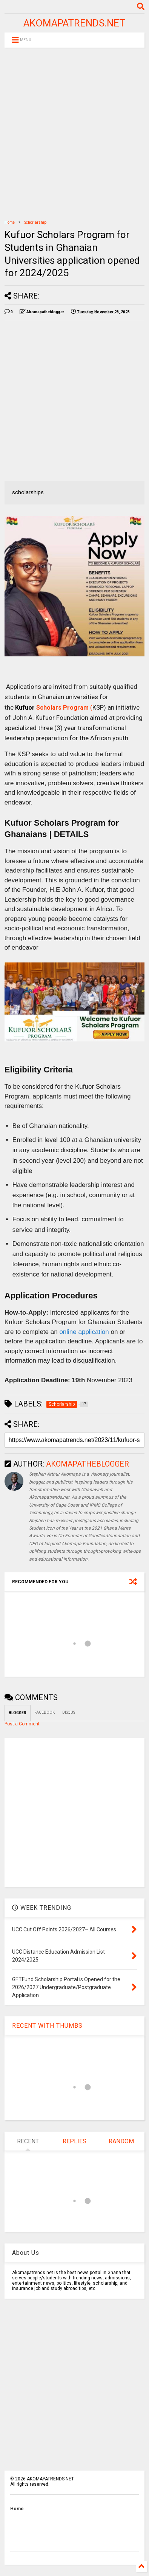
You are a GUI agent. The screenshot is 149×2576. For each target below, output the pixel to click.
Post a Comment (22, 1724)
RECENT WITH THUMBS (47, 2025)
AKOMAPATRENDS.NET (74, 23)
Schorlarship (35, 222)
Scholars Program (62, 707)
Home (10, 222)
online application (84, 1331)
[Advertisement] (74, 133)
